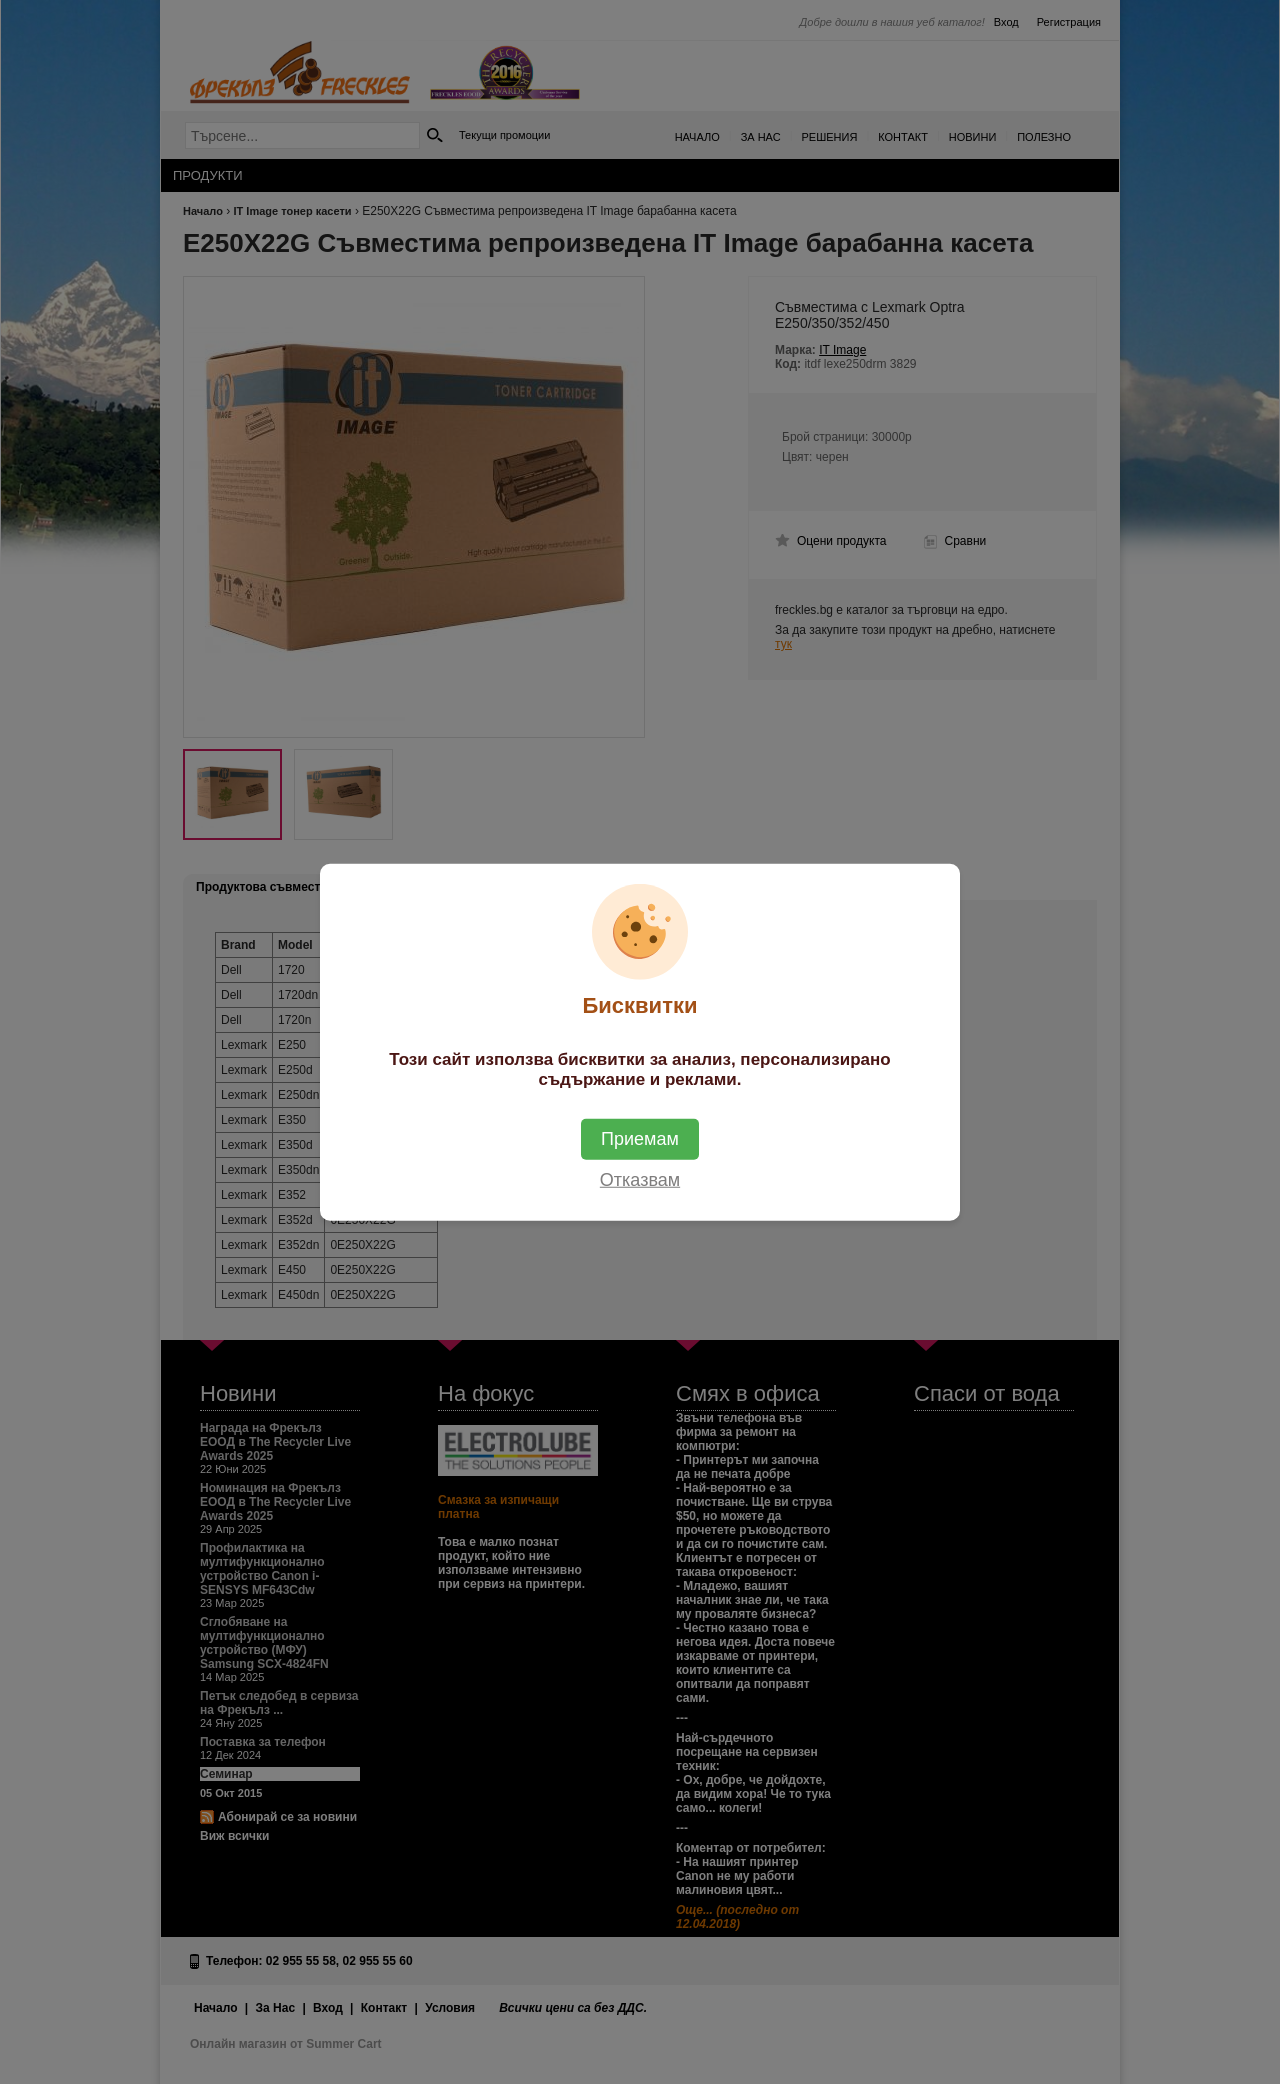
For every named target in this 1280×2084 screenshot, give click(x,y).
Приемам (640, 1138)
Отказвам (640, 1179)
